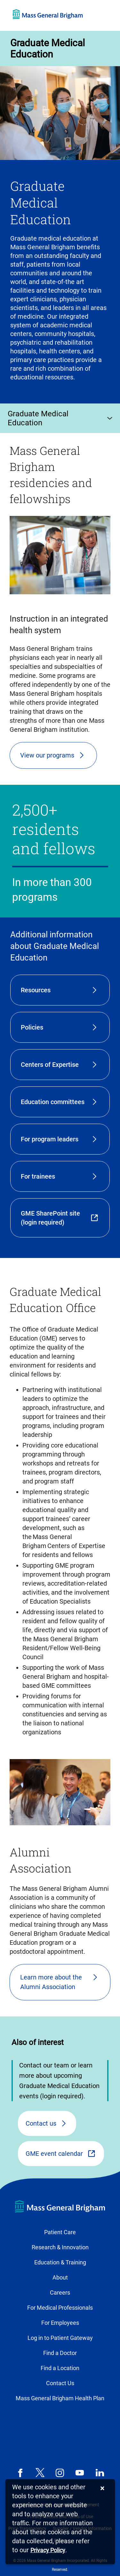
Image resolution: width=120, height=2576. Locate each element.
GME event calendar (54, 2153)
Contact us (41, 2123)
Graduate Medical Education (47, 48)
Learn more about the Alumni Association (51, 1982)
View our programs (47, 755)
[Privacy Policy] (47, 2550)
